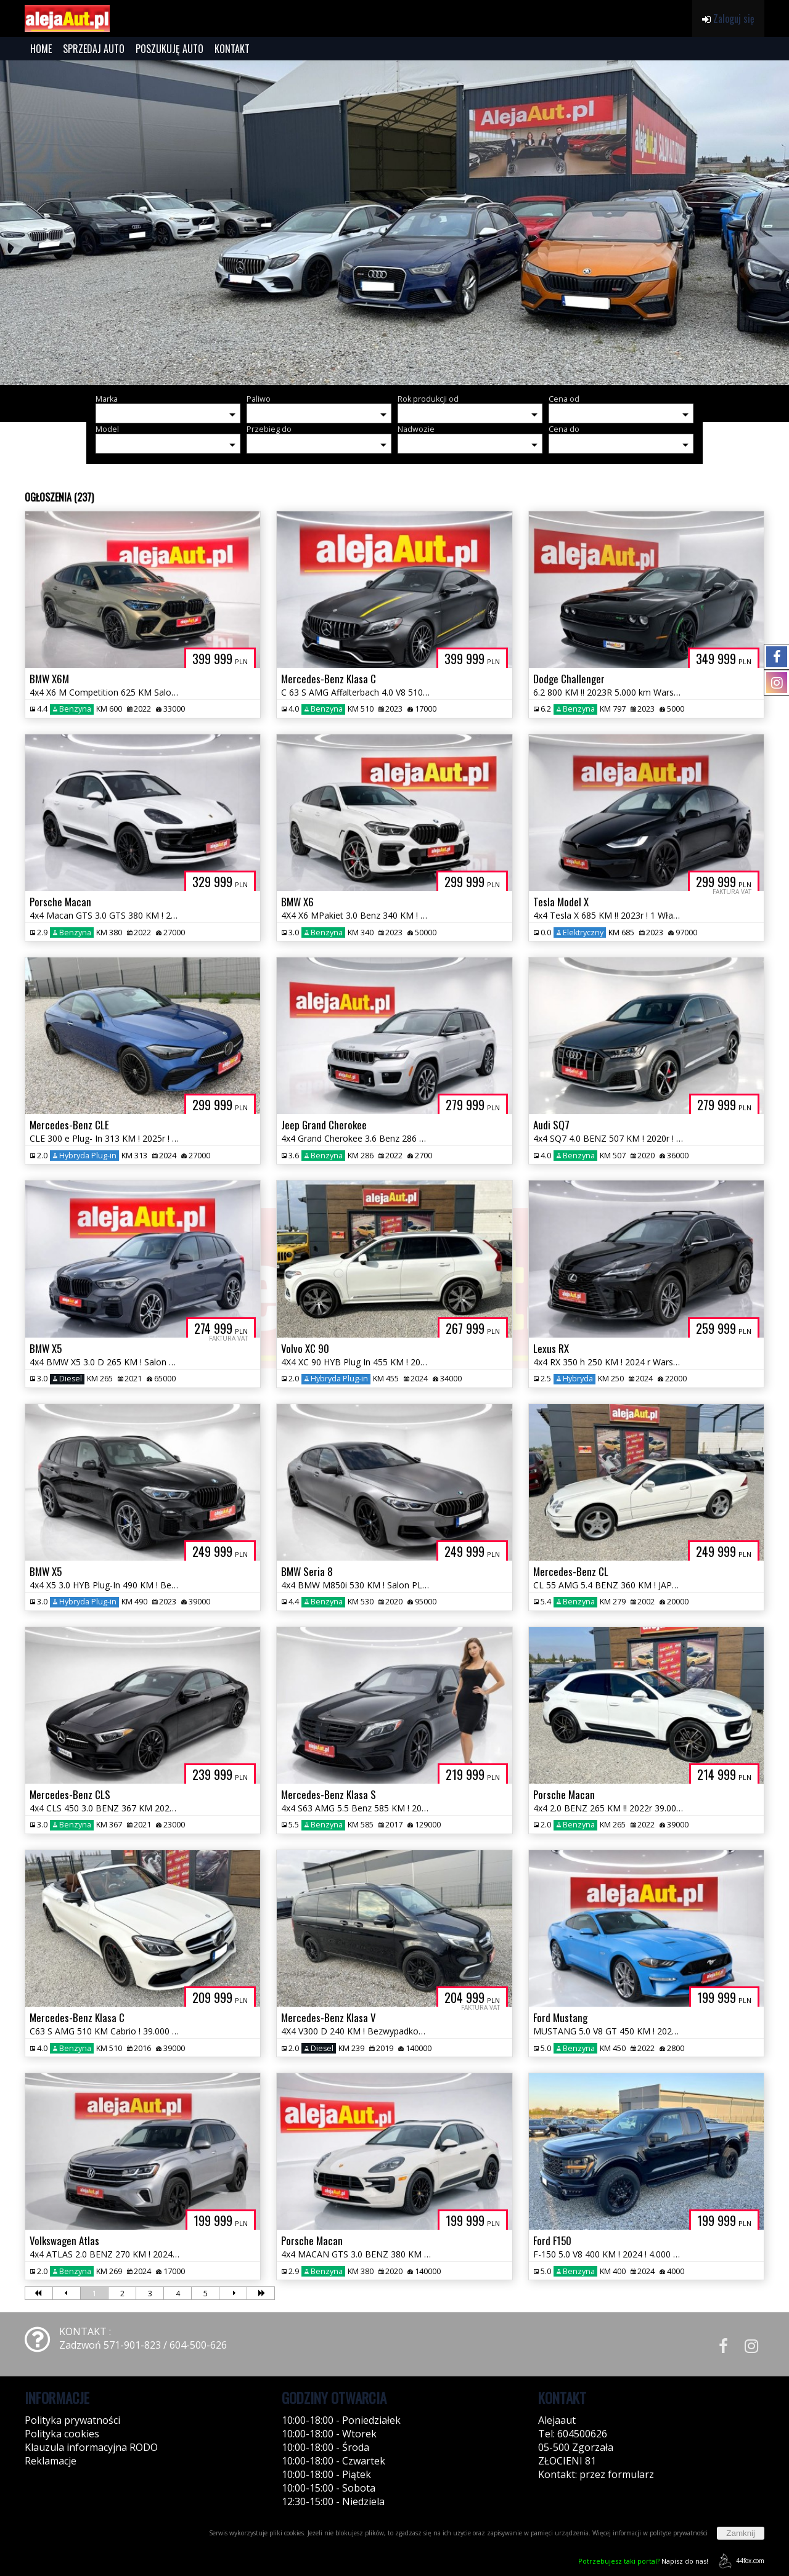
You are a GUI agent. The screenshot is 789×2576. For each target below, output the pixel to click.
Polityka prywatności (72, 2420)
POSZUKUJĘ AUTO (169, 48)
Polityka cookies (62, 2433)
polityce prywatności (679, 2533)
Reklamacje (50, 2461)
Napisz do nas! (643, 2561)
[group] (394, 222)
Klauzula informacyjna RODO (91, 2447)
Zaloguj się (728, 18)
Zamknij (740, 2533)
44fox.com (739, 2561)
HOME (41, 48)
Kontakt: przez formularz (596, 2474)
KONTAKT (232, 48)
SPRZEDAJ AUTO (94, 48)
